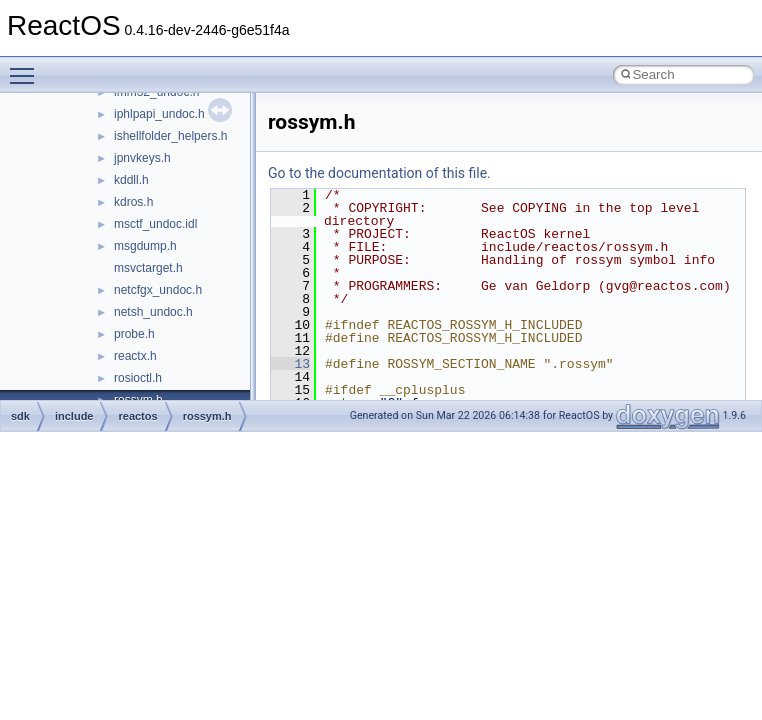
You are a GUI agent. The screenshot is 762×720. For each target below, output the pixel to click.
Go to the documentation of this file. (379, 173)
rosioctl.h (138, 378)
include (74, 416)
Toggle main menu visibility (27, 67)
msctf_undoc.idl (155, 224)
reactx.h (135, 356)
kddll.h (131, 180)
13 (290, 364)
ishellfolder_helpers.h (170, 136)
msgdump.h (145, 246)
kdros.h (133, 202)
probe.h (134, 334)
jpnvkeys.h (142, 158)
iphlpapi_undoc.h (159, 114)
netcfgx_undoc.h (158, 290)
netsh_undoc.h (153, 312)
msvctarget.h (148, 268)
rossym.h (207, 416)
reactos (137, 416)
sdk (20, 416)
